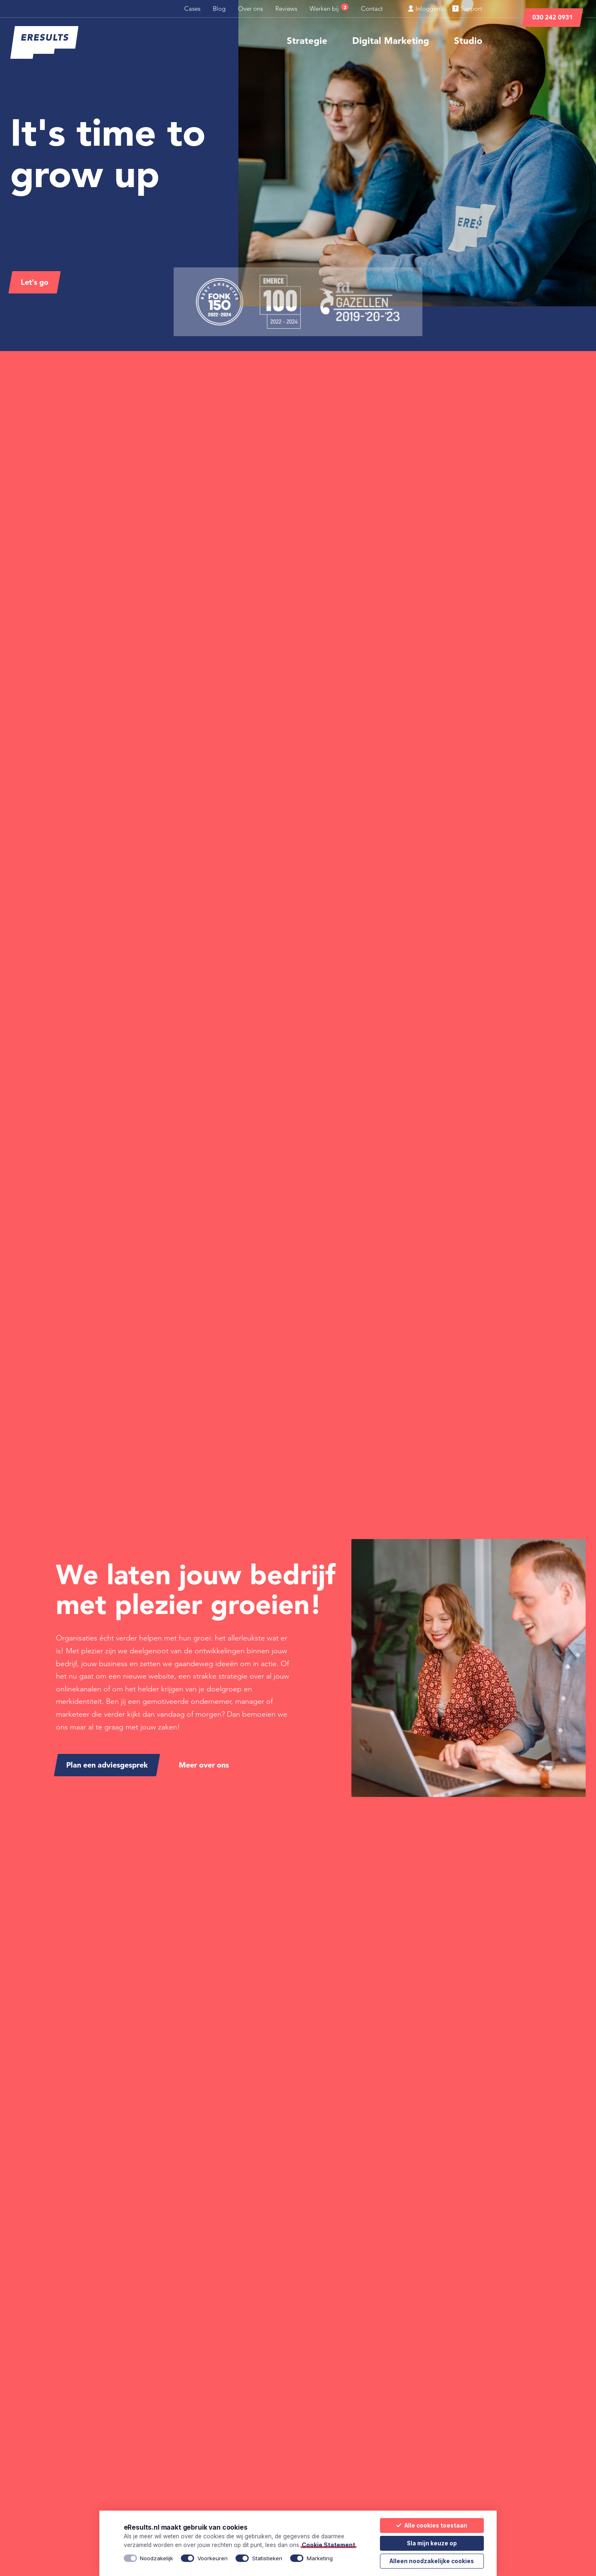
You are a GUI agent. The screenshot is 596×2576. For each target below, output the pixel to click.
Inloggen (424, 8)
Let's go (34, 282)
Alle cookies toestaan (431, 2525)
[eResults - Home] (44, 42)
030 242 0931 (552, 17)
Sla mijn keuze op (432, 2543)
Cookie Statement (328, 2545)
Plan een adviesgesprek (107, 1765)
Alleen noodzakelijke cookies (431, 2561)
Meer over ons (204, 1765)
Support (467, 8)
